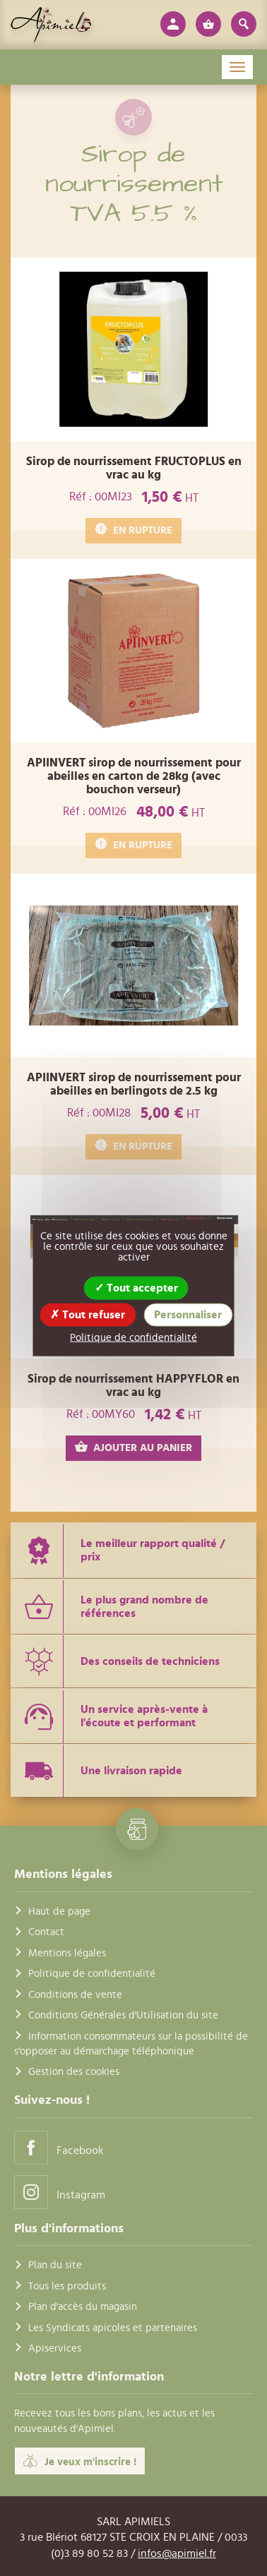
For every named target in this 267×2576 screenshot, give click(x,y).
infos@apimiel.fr (177, 2553)
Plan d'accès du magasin (82, 2306)
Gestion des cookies (73, 2071)
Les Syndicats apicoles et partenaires (112, 2328)
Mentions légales (67, 1953)
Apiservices (54, 2348)
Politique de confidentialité (91, 1973)
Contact (46, 1932)
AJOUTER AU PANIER (133, 1447)
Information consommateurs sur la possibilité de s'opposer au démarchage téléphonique (131, 2044)
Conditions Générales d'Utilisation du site (123, 2015)
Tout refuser (87, 1314)
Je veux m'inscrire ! (79, 2461)
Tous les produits (67, 2286)
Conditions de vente (75, 1995)
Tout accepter (136, 1288)
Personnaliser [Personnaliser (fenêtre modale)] (188, 1314)
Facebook (59, 2147)
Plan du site (55, 2265)
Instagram (59, 2191)
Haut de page (59, 1911)
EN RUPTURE (133, 530)
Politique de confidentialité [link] (133, 1337)
